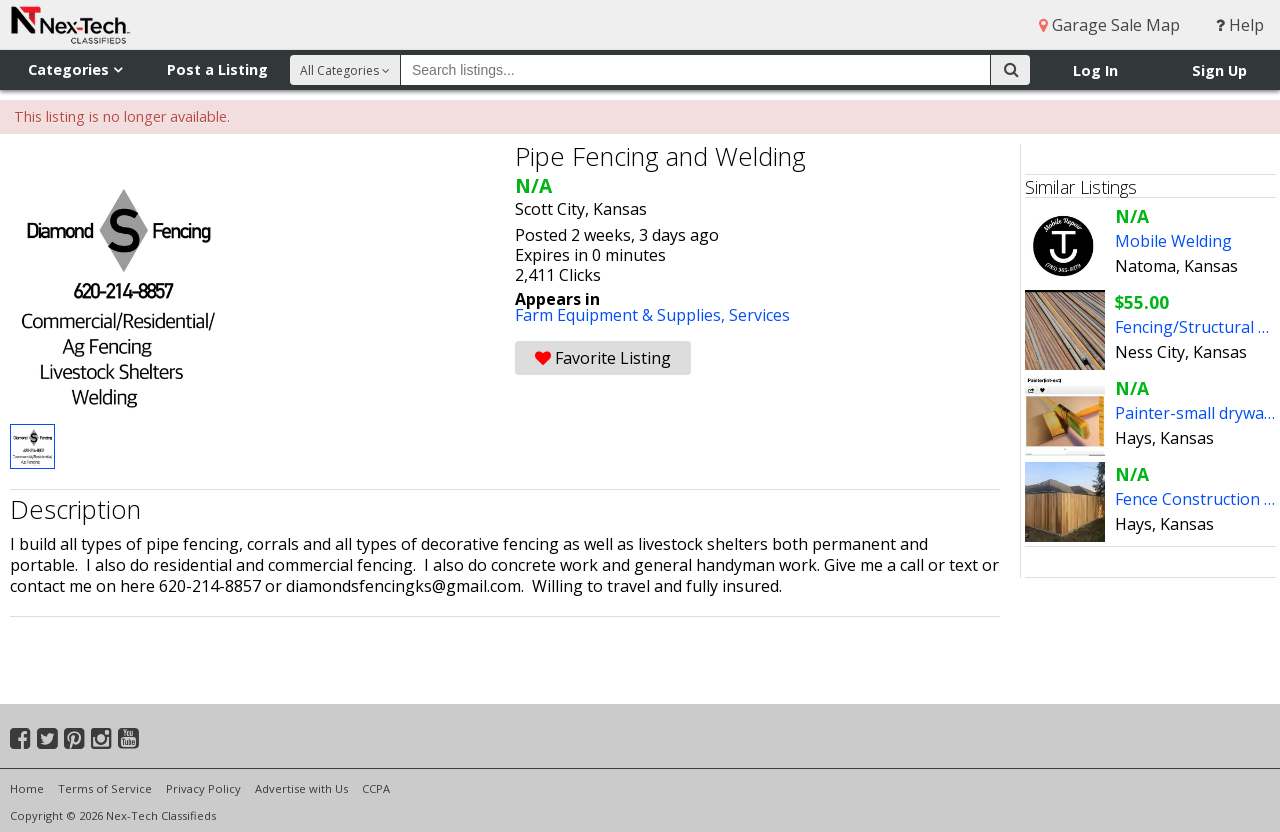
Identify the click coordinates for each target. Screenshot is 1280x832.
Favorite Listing (603, 358)
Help (1240, 25)
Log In (1095, 70)
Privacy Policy (203, 788)
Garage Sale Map (1109, 25)
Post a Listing (217, 69)
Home (27, 788)
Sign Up (1219, 70)
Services (759, 315)
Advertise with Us (301, 788)
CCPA (376, 788)
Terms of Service (105, 788)
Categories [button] (75, 69)
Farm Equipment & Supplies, (622, 315)
